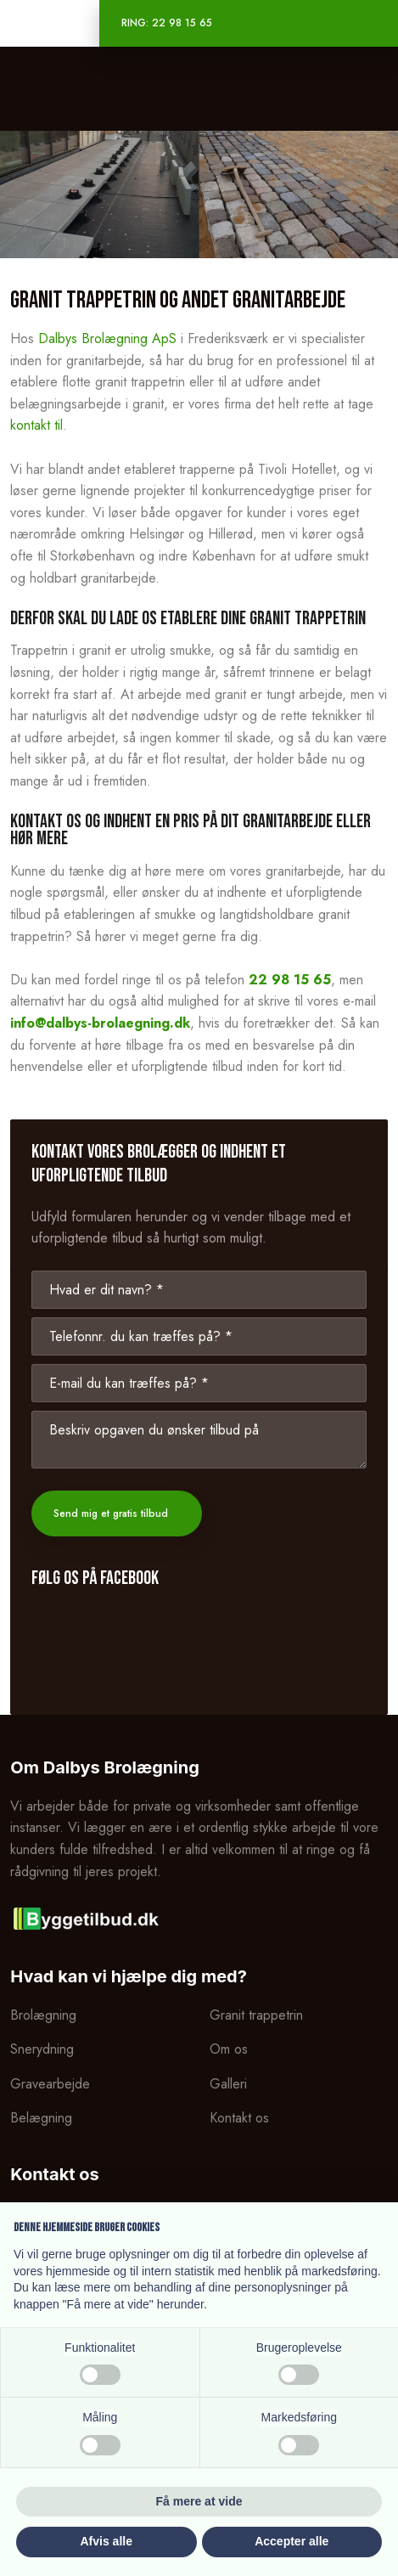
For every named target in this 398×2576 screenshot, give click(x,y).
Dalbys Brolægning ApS (107, 338)
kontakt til (36, 425)
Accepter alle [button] (291, 2541)
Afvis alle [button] (106, 2541)
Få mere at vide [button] (199, 2501)
